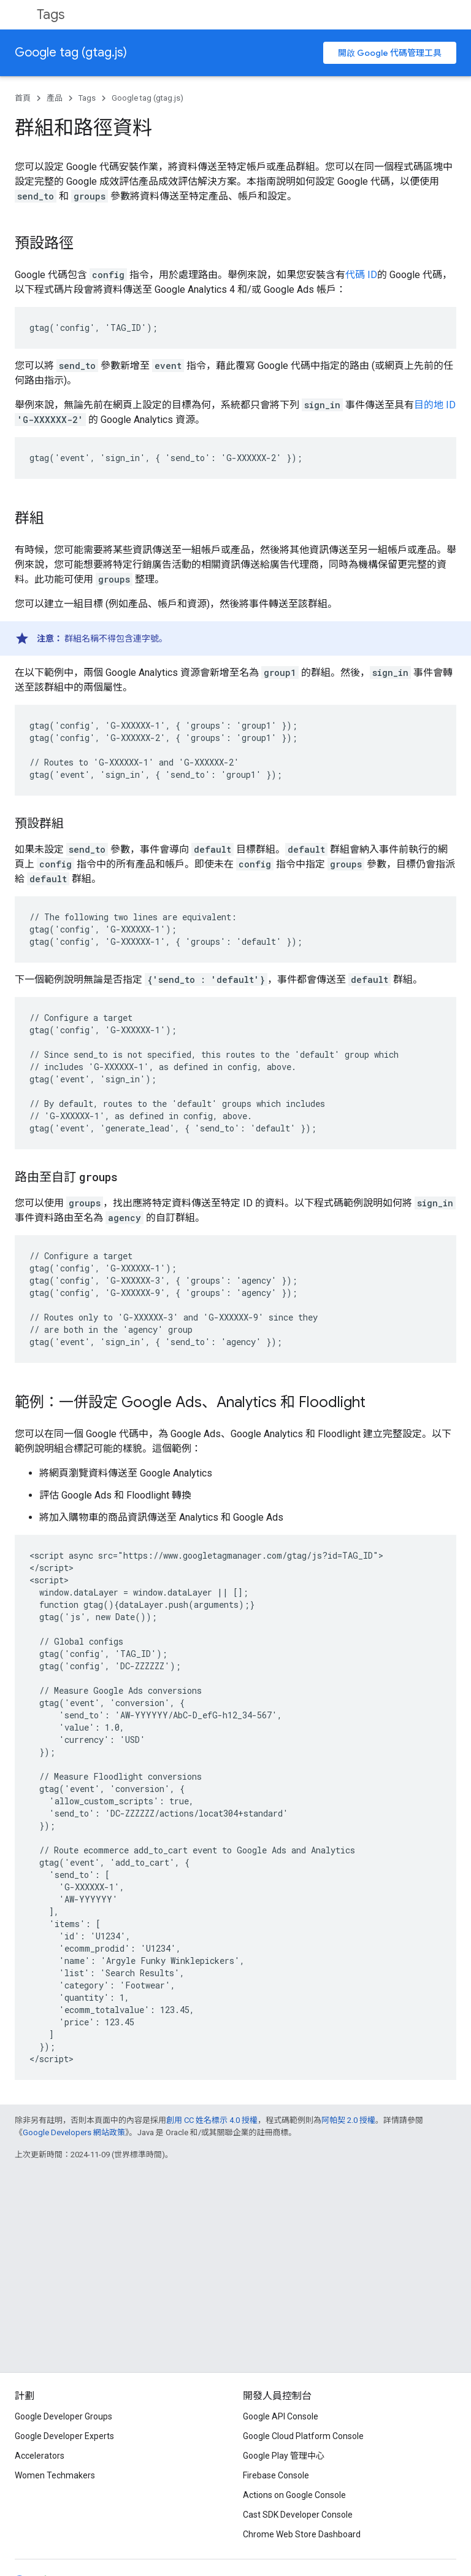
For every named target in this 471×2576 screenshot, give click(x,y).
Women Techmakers (55, 2475)
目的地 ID (435, 405)
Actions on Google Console (294, 2495)
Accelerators (39, 2456)
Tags (50, 14)
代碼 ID (361, 275)
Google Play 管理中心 (283, 2456)
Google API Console (280, 2416)
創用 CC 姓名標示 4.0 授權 (212, 2120)
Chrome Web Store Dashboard (302, 2534)
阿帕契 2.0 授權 (348, 2120)
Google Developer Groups (63, 2416)
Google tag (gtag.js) (71, 52)
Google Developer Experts (64, 2436)
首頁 (23, 98)
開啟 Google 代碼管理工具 (390, 52)
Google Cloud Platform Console (303, 2436)
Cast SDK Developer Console (298, 2515)
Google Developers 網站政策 (74, 2132)
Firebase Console (276, 2475)
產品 (55, 98)
